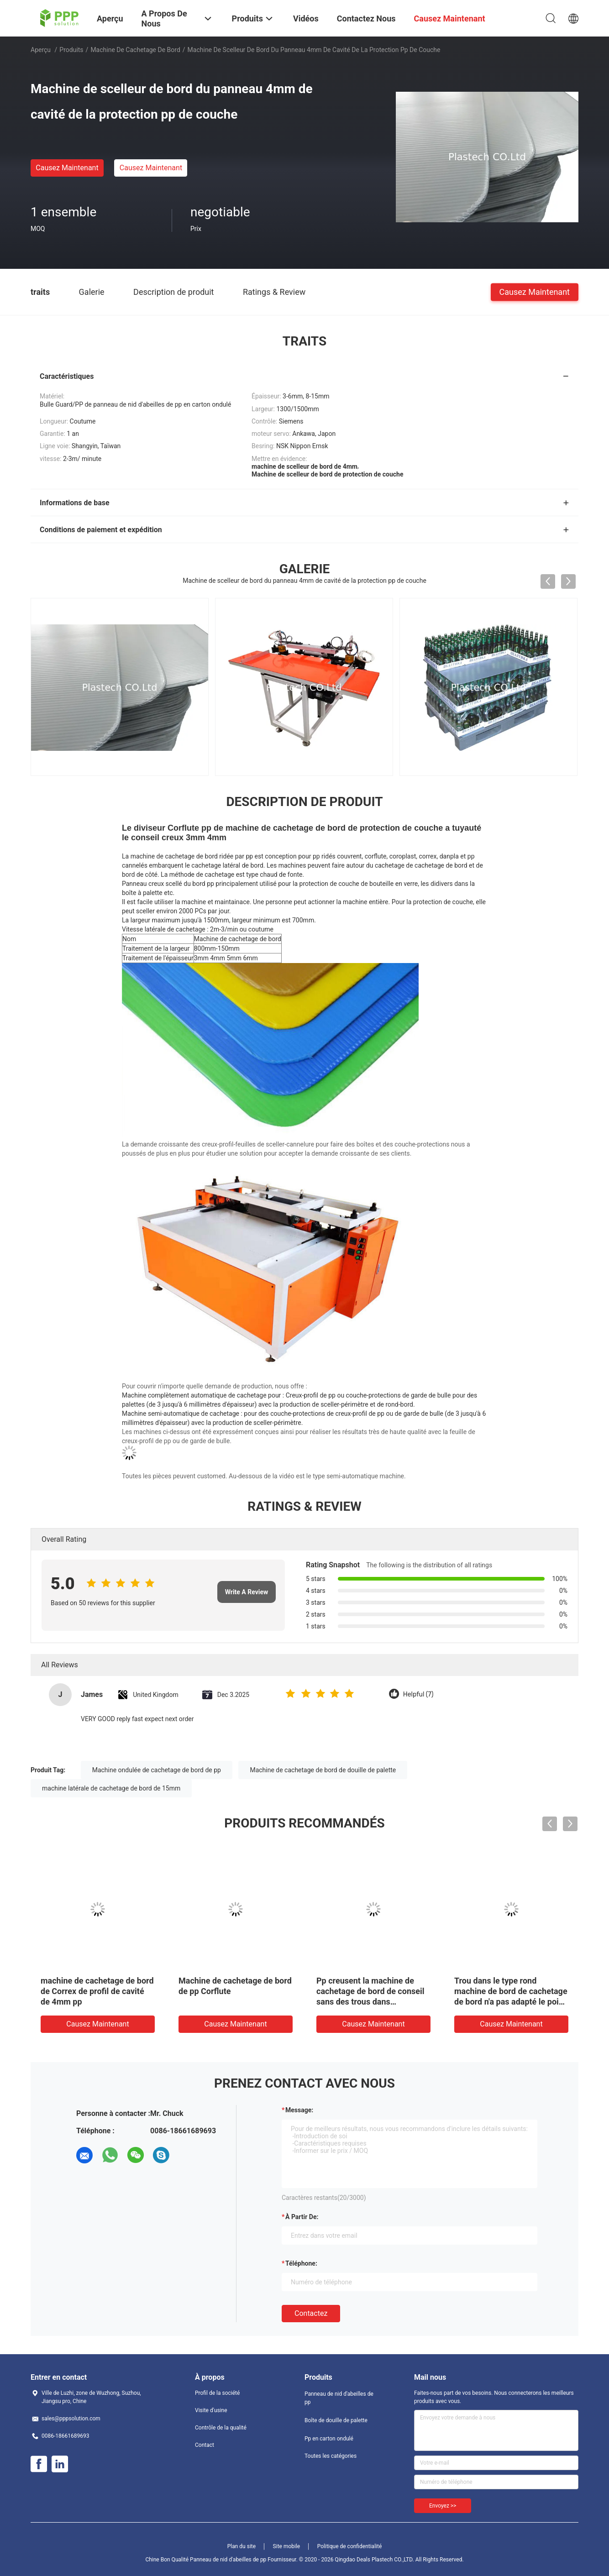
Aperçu (41, 49)
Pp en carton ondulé (328, 2438)
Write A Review (246, 1592)
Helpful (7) (418, 1694)
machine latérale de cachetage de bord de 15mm (111, 1788)
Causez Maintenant (67, 167)
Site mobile (286, 2546)
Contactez (310, 2313)
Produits (71, 49)
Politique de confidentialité (349, 2546)
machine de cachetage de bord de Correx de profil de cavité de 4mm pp (97, 1991)
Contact (204, 2445)
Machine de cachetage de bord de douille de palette (323, 1770)
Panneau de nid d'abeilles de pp (338, 2398)
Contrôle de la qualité (221, 2427)
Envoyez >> (442, 2506)
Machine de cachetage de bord (135, 49)
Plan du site (241, 2546)
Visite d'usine (211, 2410)
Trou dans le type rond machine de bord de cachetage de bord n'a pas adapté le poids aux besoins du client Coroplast (510, 2001)
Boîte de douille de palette (336, 2420)
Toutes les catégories (330, 2456)
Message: (299, 2110)
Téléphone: (301, 2263)
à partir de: (301, 2216)
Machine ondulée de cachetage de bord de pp (156, 1770)
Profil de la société (217, 2393)
